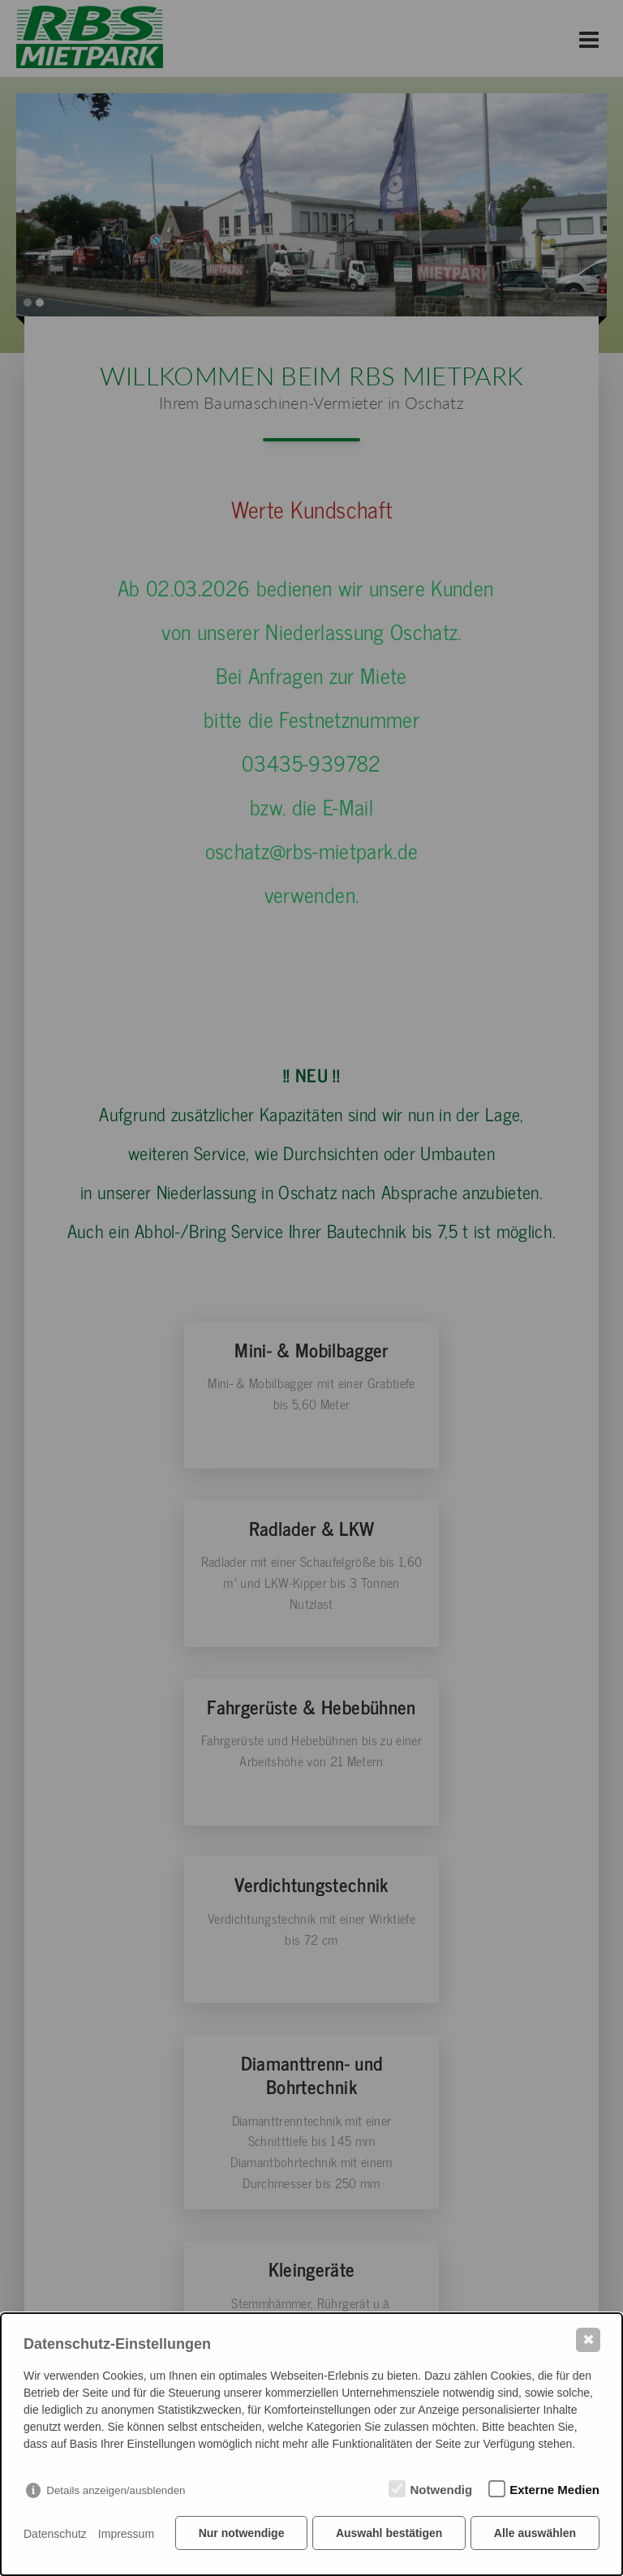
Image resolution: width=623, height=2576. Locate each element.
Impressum (126, 2535)
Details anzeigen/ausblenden (115, 2493)
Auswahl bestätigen (387, 2535)
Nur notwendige (239, 2535)
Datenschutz (55, 2535)
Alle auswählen (535, 2535)
